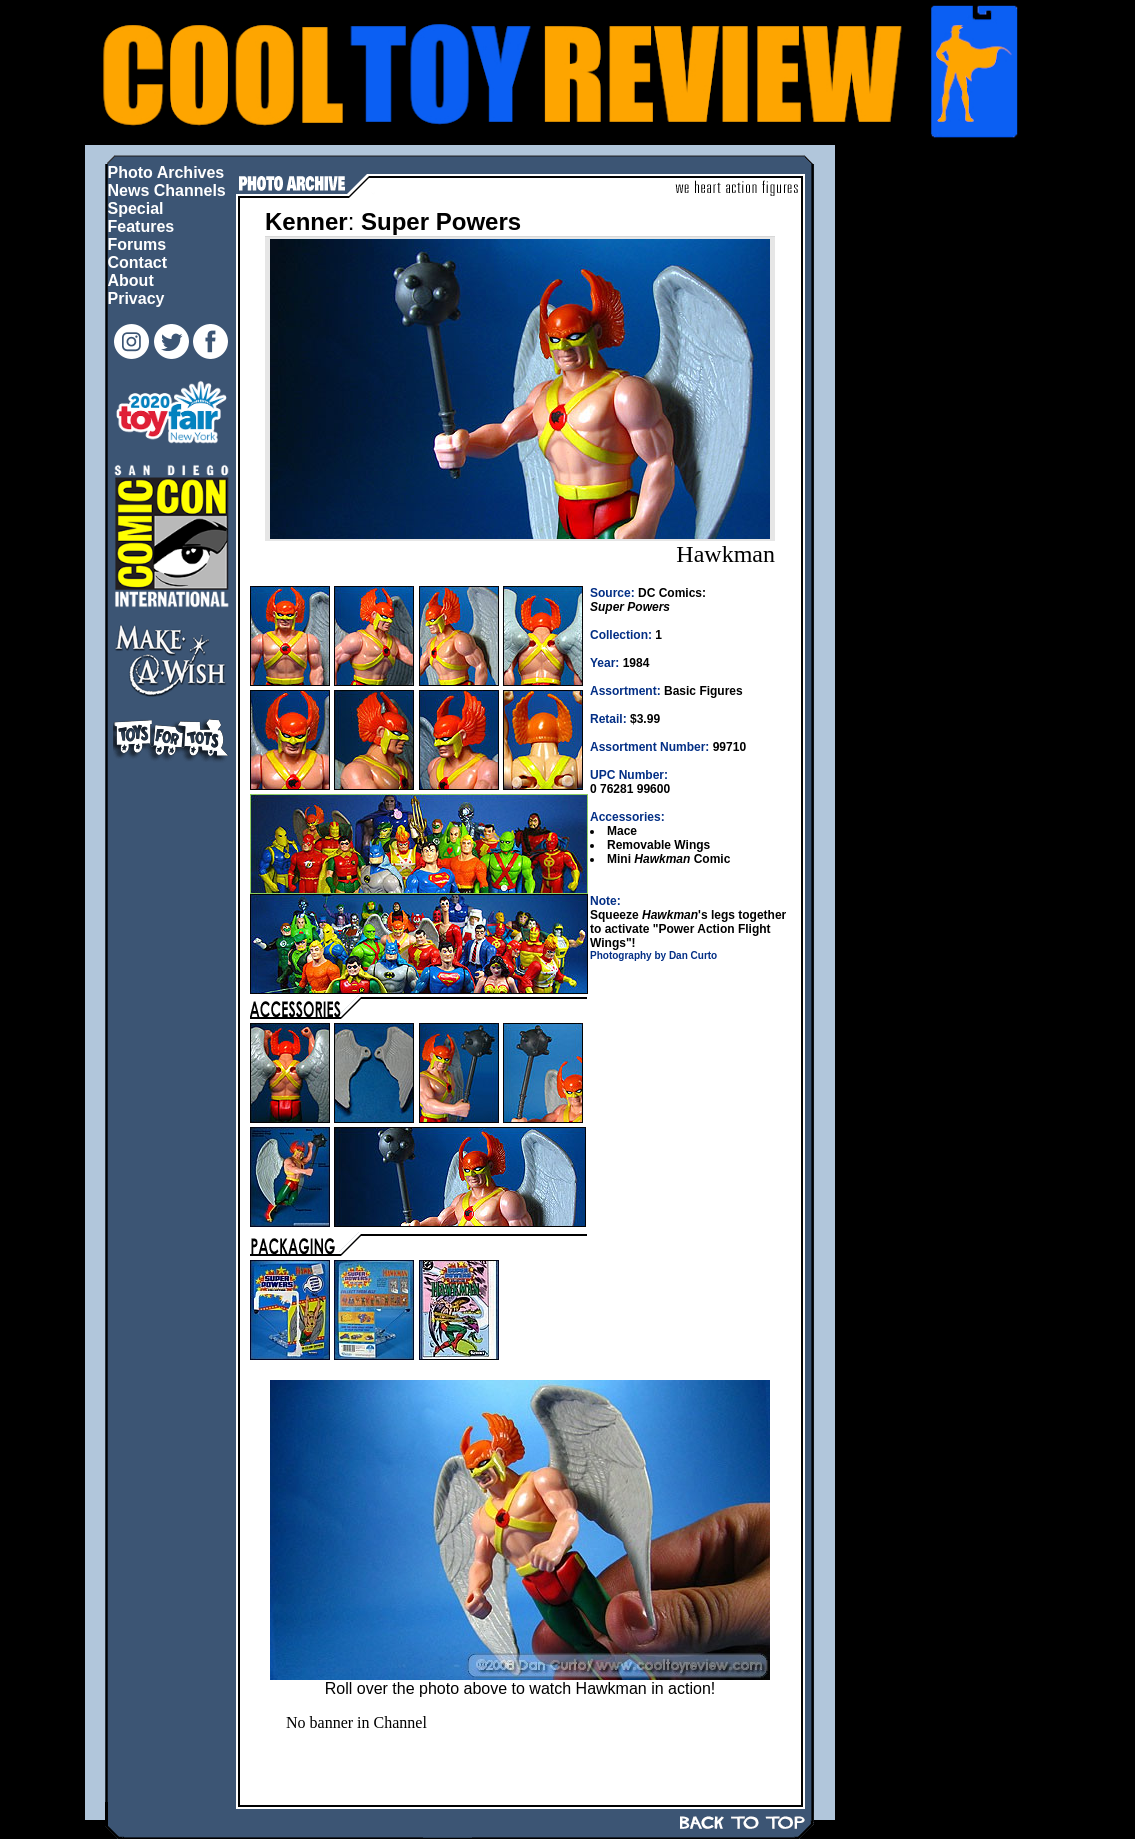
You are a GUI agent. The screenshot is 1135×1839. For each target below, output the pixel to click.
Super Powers (441, 221)
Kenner (306, 221)
